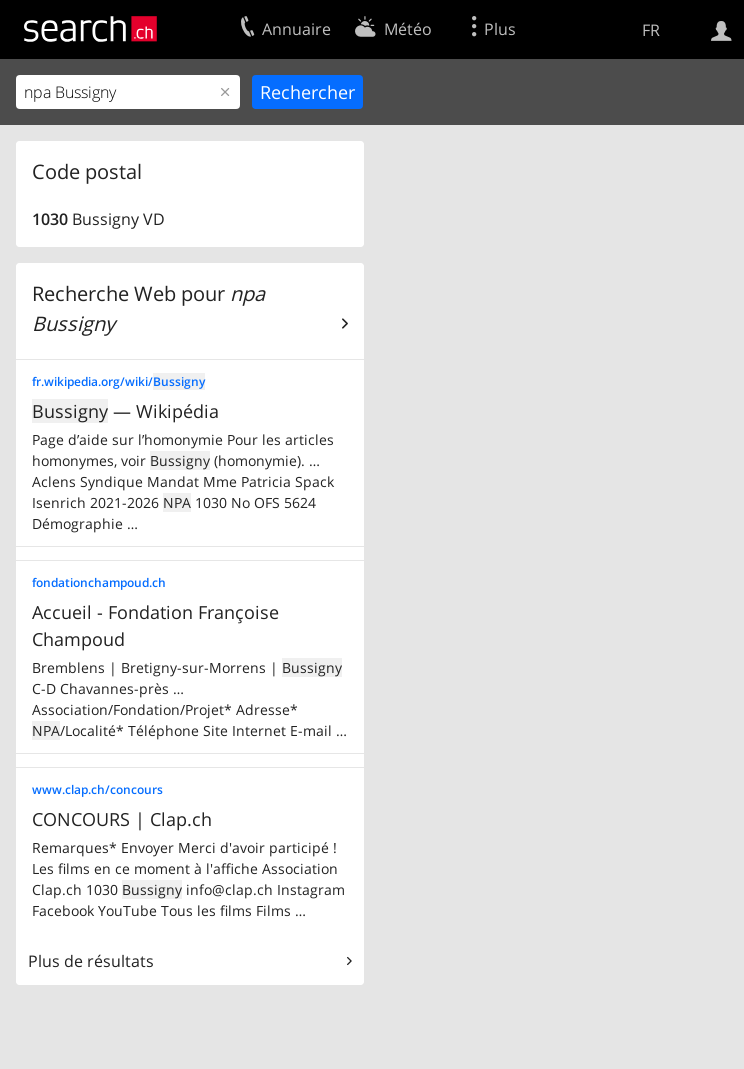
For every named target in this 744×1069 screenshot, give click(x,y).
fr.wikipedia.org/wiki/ (118, 381)
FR (651, 30)
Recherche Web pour (148, 308)
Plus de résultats (91, 961)
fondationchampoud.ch (99, 582)
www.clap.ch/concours (97, 789)
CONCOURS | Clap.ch (122, 819)
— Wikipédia (125, 411)
